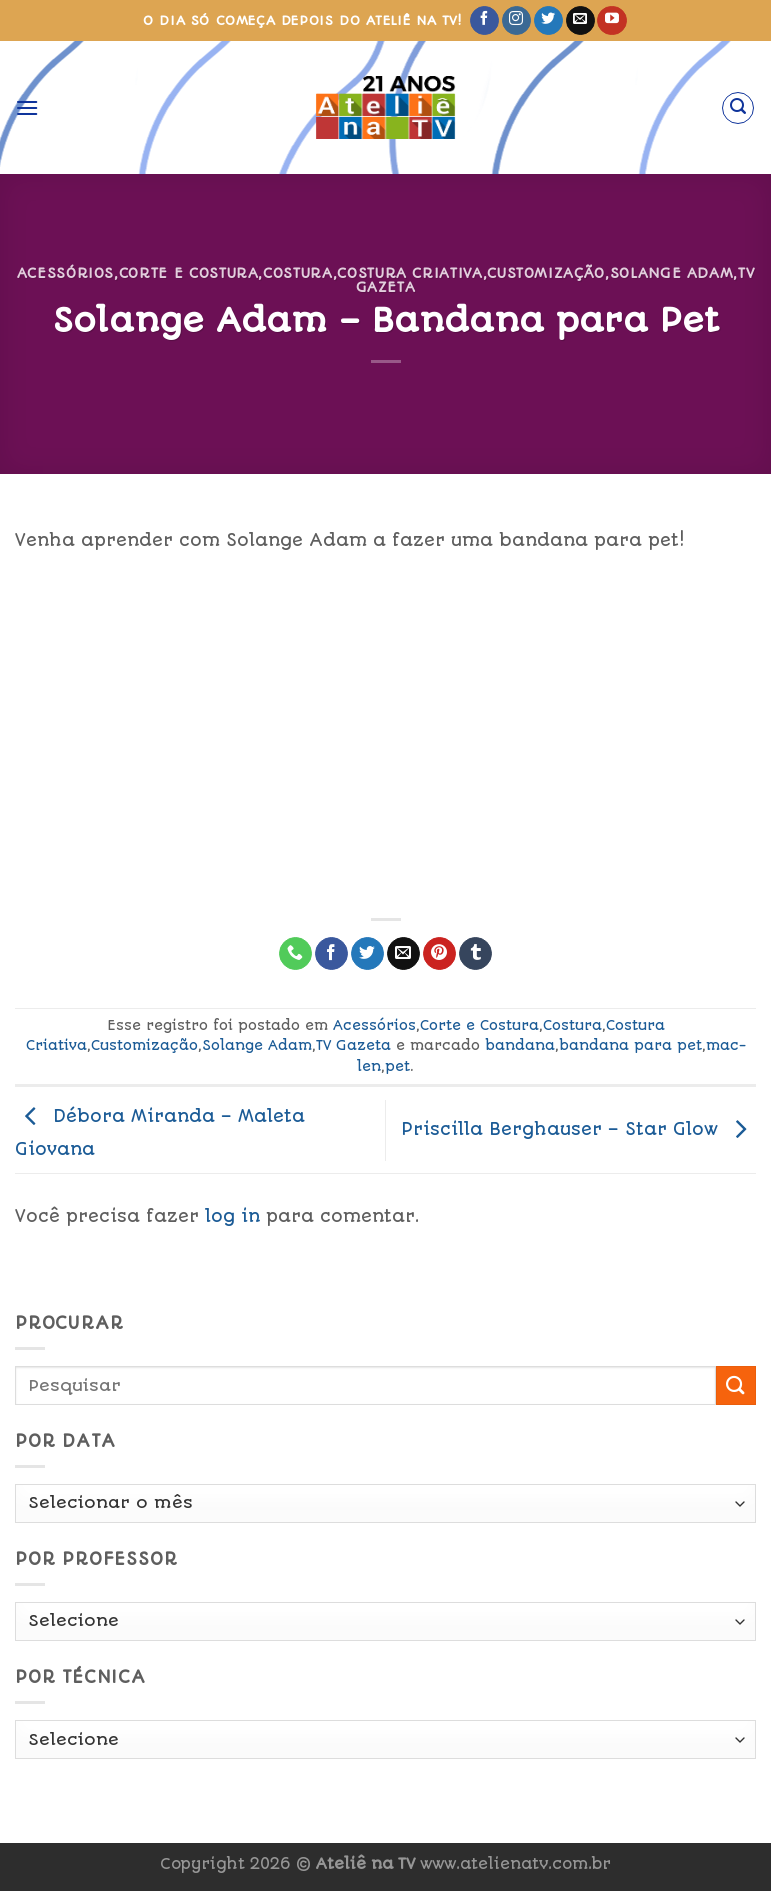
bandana (520, 1045)
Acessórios (65, 273)
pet (397, 1066)
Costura (298, 273)
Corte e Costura (189, 273)
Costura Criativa (409, 273)
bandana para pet (630, 1045)
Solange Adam (672, 273)
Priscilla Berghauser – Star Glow (578, 1129)
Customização (546, 273)
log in (232, 1216)
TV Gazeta (353, 1045)
